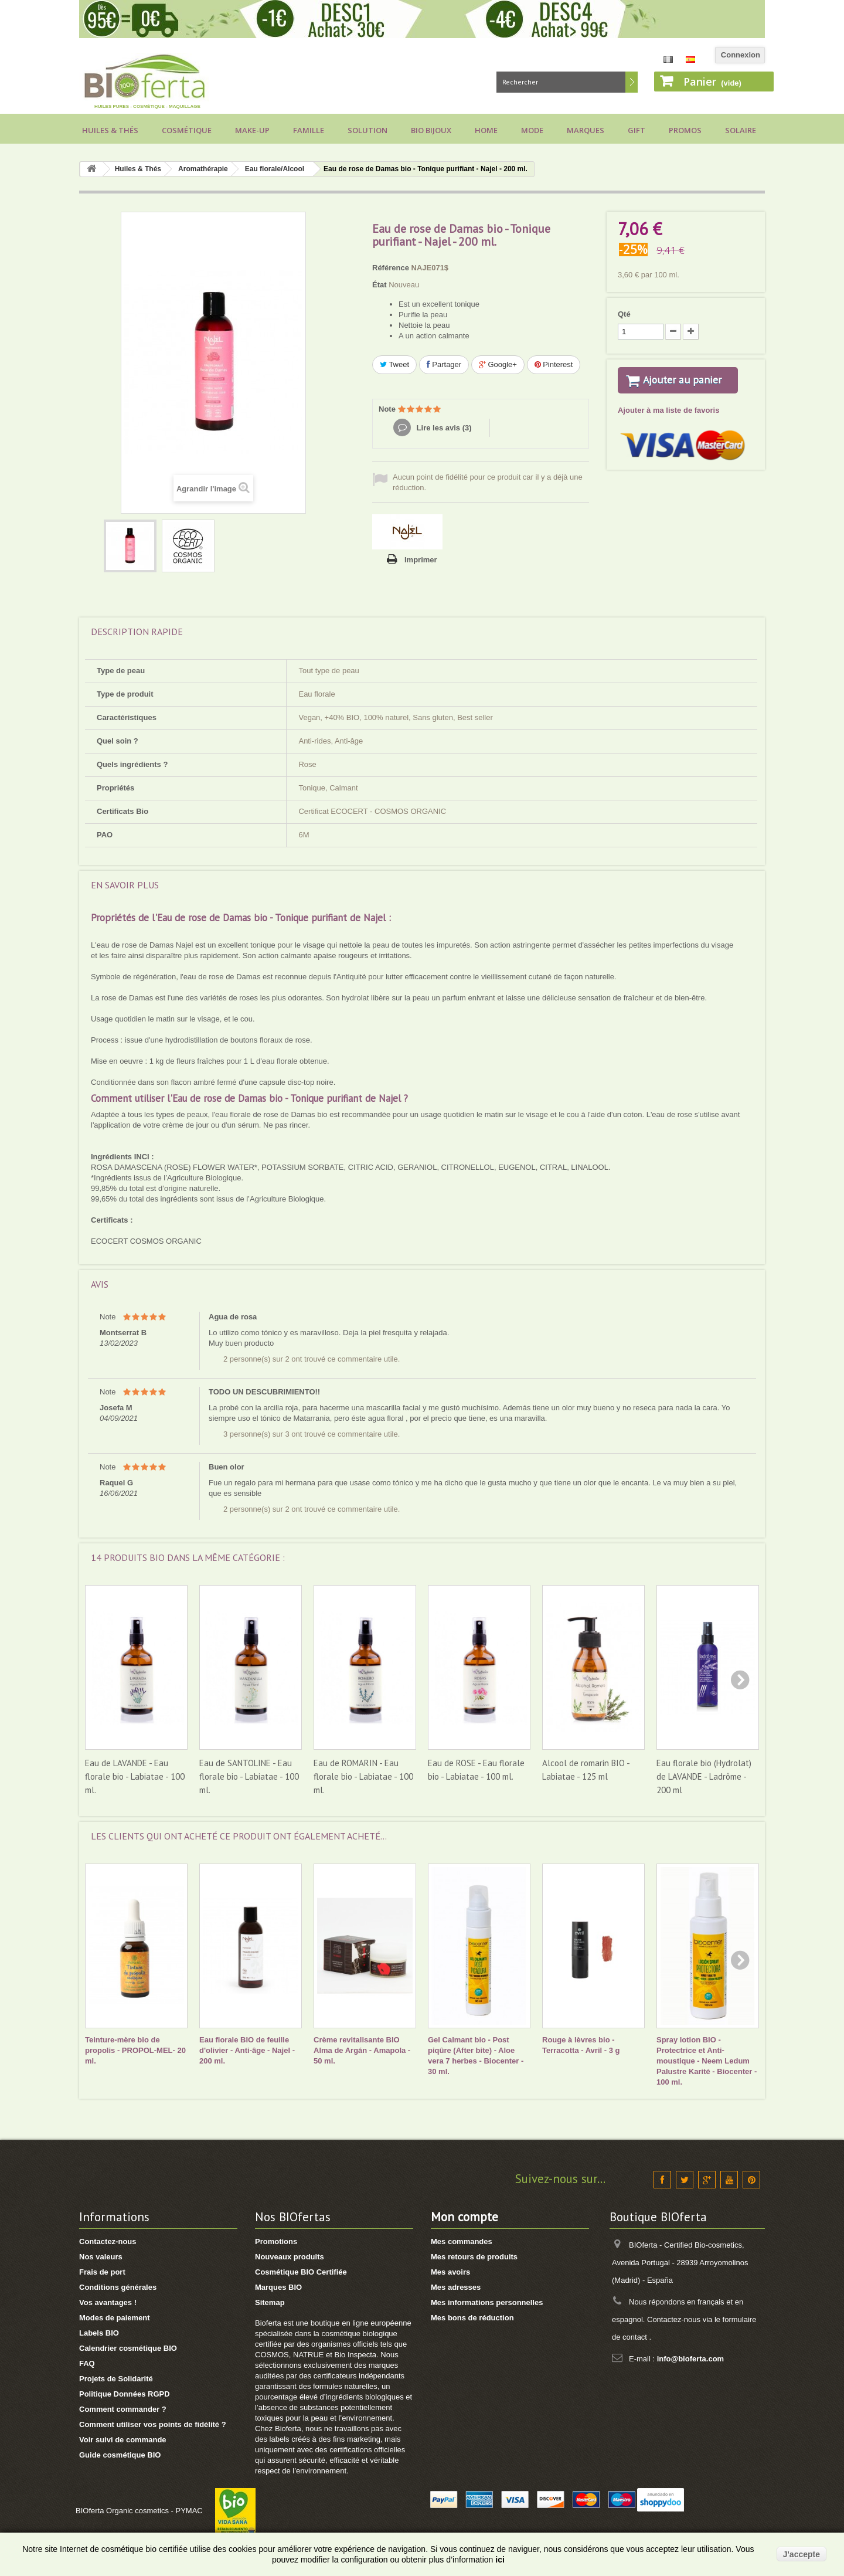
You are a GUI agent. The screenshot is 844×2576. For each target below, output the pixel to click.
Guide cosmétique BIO (120, 2455)
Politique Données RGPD (124, 2394)
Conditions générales (117, 2287)
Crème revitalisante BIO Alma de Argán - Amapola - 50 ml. (362, 2050)
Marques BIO (278, 2287)
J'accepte (801, 2554)
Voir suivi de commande (122, 2439)
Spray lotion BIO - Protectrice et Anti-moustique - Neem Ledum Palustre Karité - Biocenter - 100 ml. (706, 2060)
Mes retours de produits (474, 2256)
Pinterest (554, 364)
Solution (367, 130)
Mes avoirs (450, 2272)
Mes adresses (456, 2287)
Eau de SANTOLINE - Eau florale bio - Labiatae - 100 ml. (249, 1776)
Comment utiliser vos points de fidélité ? (152, 2424)
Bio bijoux (431, 130)
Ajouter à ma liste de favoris (668, 424)
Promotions (276, 2241)
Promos (685, 130)
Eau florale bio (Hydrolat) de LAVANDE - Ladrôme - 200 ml (703, 1776)
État (379, 284)
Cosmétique (187, 130)
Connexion (740, 54)
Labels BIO (99, 2333)
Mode (532, 130)
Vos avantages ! (108, 2302)
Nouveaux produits (289, 2256)
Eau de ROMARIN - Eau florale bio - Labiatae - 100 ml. (363, 1776)
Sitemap (270, 2302)
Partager (444, 364)
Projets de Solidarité (116, 2378)
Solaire (740, 130)
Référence (390, 267)
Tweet (394, 364)
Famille (308, 130)
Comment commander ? (122, 2409)
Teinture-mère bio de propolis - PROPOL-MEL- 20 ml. (135, 2050)
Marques (585, 130)
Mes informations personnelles (487, 2302)
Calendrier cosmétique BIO (128, 2348)
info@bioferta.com (690, 2358)
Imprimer (420, 559)
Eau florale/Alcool (274, 169)
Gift (636, 130)
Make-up (252, 130)
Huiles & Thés (110, 130)
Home (486, 130)
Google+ (498, 364)
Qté (624, 314)
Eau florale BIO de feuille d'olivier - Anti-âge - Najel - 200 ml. (247, 2050)
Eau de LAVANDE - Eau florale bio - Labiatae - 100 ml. (135, 1776)
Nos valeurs (100, 2256)
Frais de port (102, 2272)
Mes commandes (461, 2241)
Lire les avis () (443, 427)
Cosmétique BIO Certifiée (301, 2272)
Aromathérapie (203, 169)
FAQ (87, 2363)
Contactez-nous (108, 2241)
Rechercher (631, 82)
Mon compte (464, 2217)
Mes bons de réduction (472, 2317)
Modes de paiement (114, 2317)
